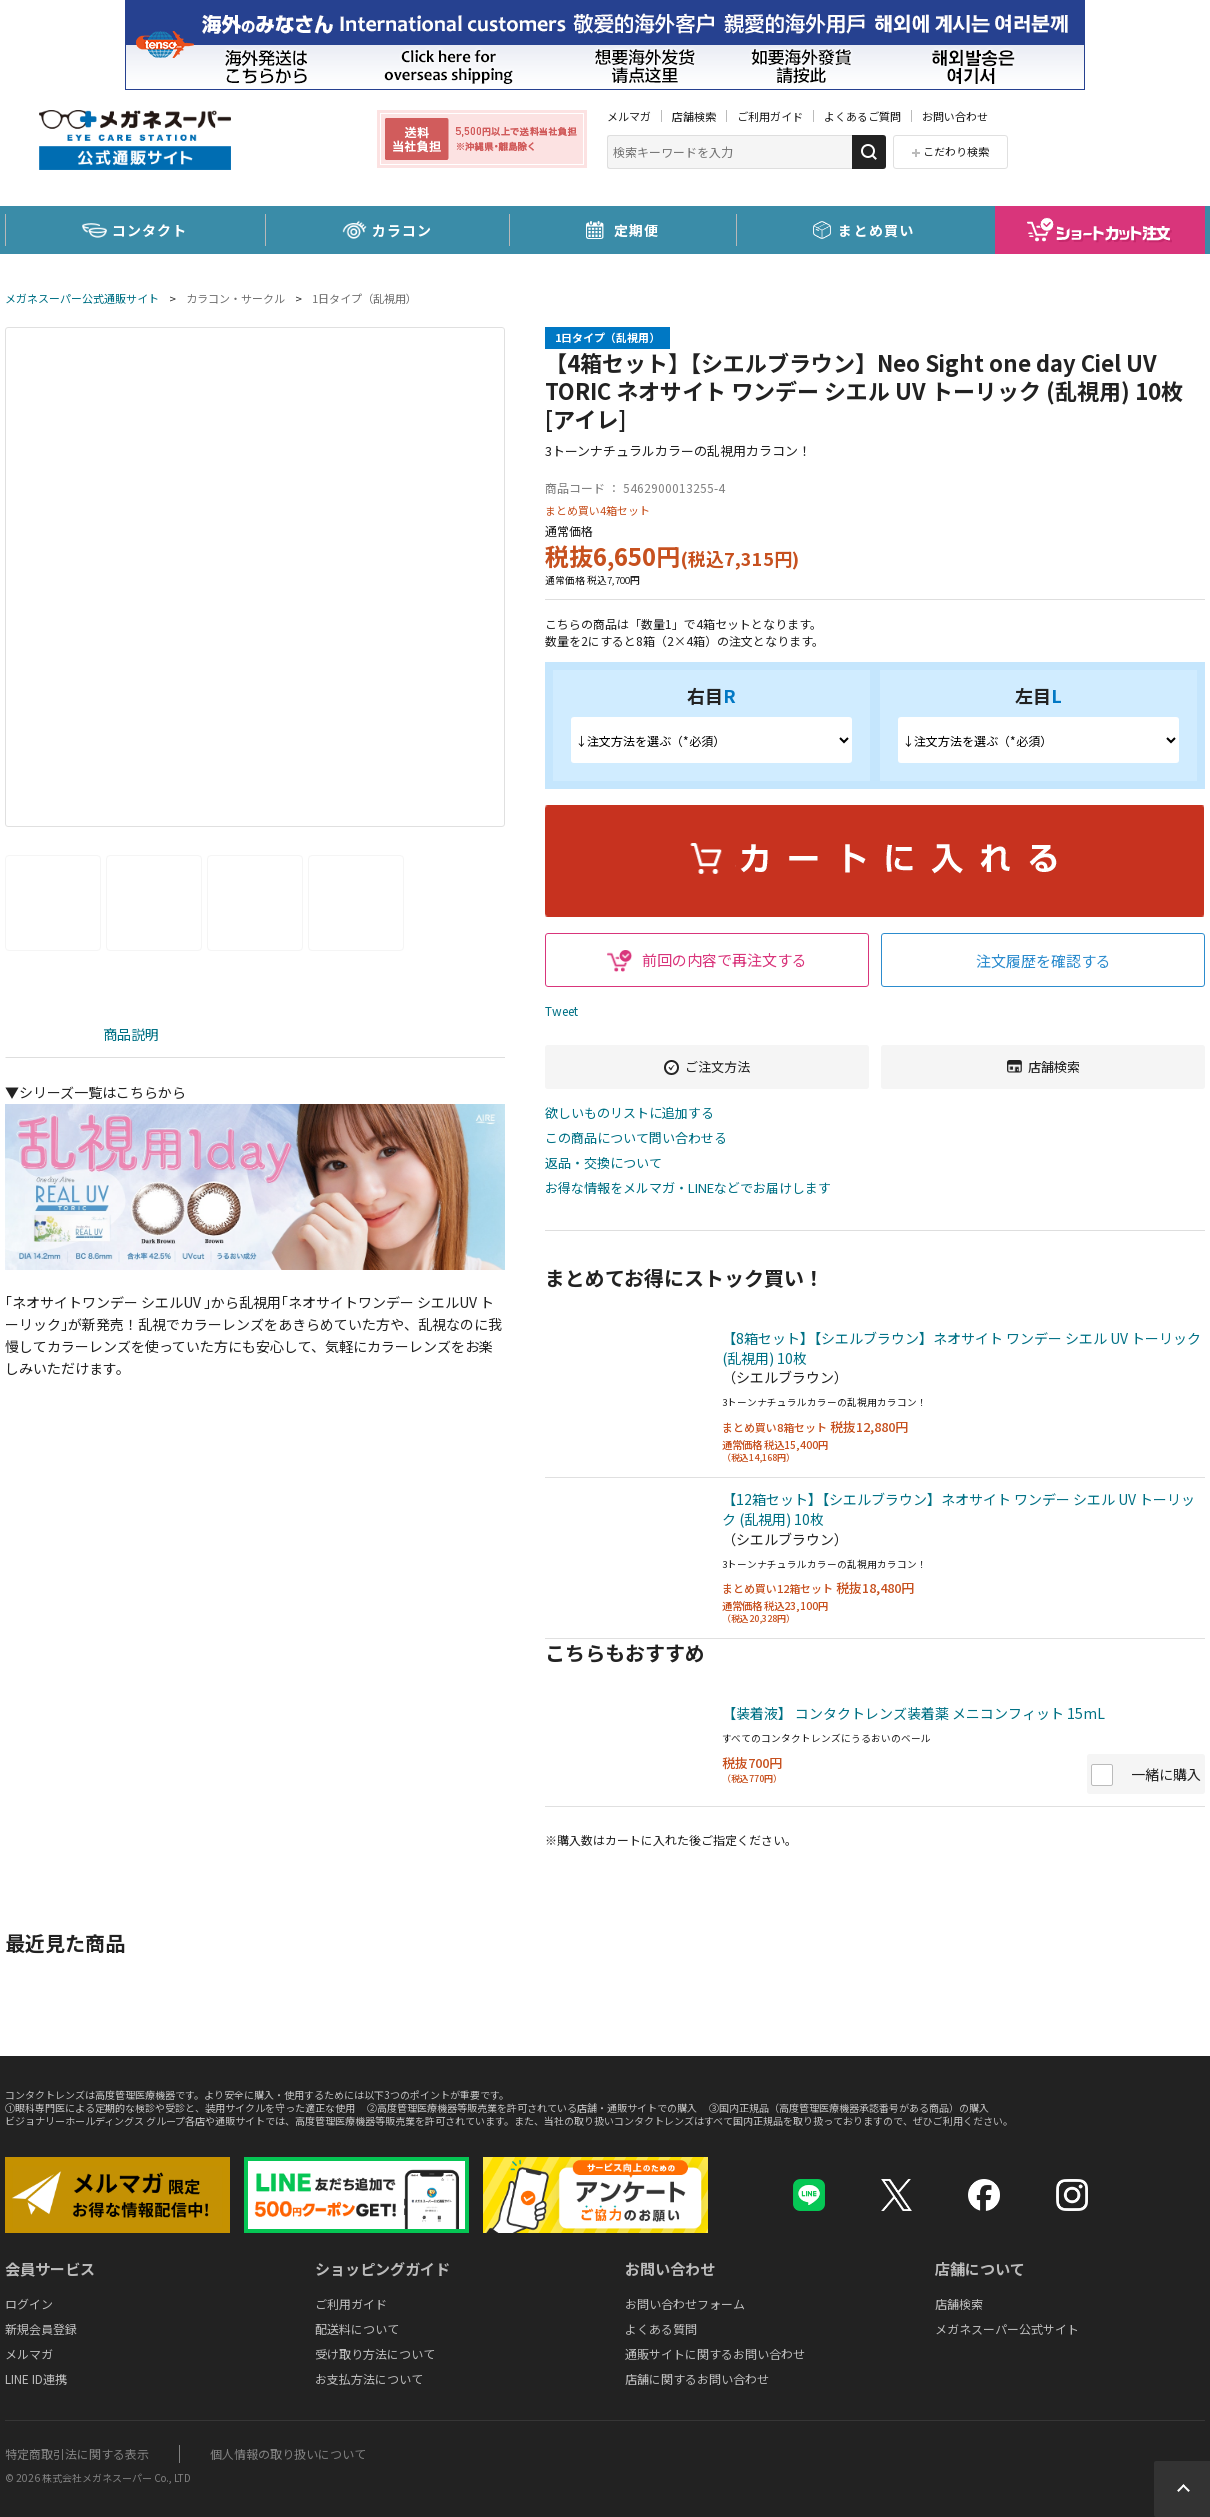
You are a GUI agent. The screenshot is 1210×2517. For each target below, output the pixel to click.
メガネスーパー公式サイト (1007, 2328)
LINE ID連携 (36, 2378)
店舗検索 (694, 116)
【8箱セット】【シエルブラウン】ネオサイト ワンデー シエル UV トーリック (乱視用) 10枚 (961, 1348)
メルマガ (629, 116)
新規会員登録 (41, 2328)
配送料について (357, 2328)
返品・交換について (603, 1163)
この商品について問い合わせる (636, 1138)
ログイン (29, 2303)
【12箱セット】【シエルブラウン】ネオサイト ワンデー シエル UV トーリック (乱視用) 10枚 (958, 1509)
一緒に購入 (1166, 1774)
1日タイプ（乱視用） (364, 298)
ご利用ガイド (770, 116)
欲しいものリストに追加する (629, 1113)
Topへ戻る (1182, 2489)
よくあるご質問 (862, 116)
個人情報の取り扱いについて (288, 2453)
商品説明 (131, 1034)
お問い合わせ (955, 116)
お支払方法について (369, 2378)
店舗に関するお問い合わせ (697, 2378)
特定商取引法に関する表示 (77, 2453)
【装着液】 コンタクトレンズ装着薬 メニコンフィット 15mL (913, 1713)
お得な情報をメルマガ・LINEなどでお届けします (688, 1188)
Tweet (561, 1010)
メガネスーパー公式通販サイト (82, 298)
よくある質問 (661, 2328)
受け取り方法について (375, 2353)
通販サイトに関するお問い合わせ (715, 2353)
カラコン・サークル (235, 298)
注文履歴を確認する (1043, 960)
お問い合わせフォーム (685, 2303)
